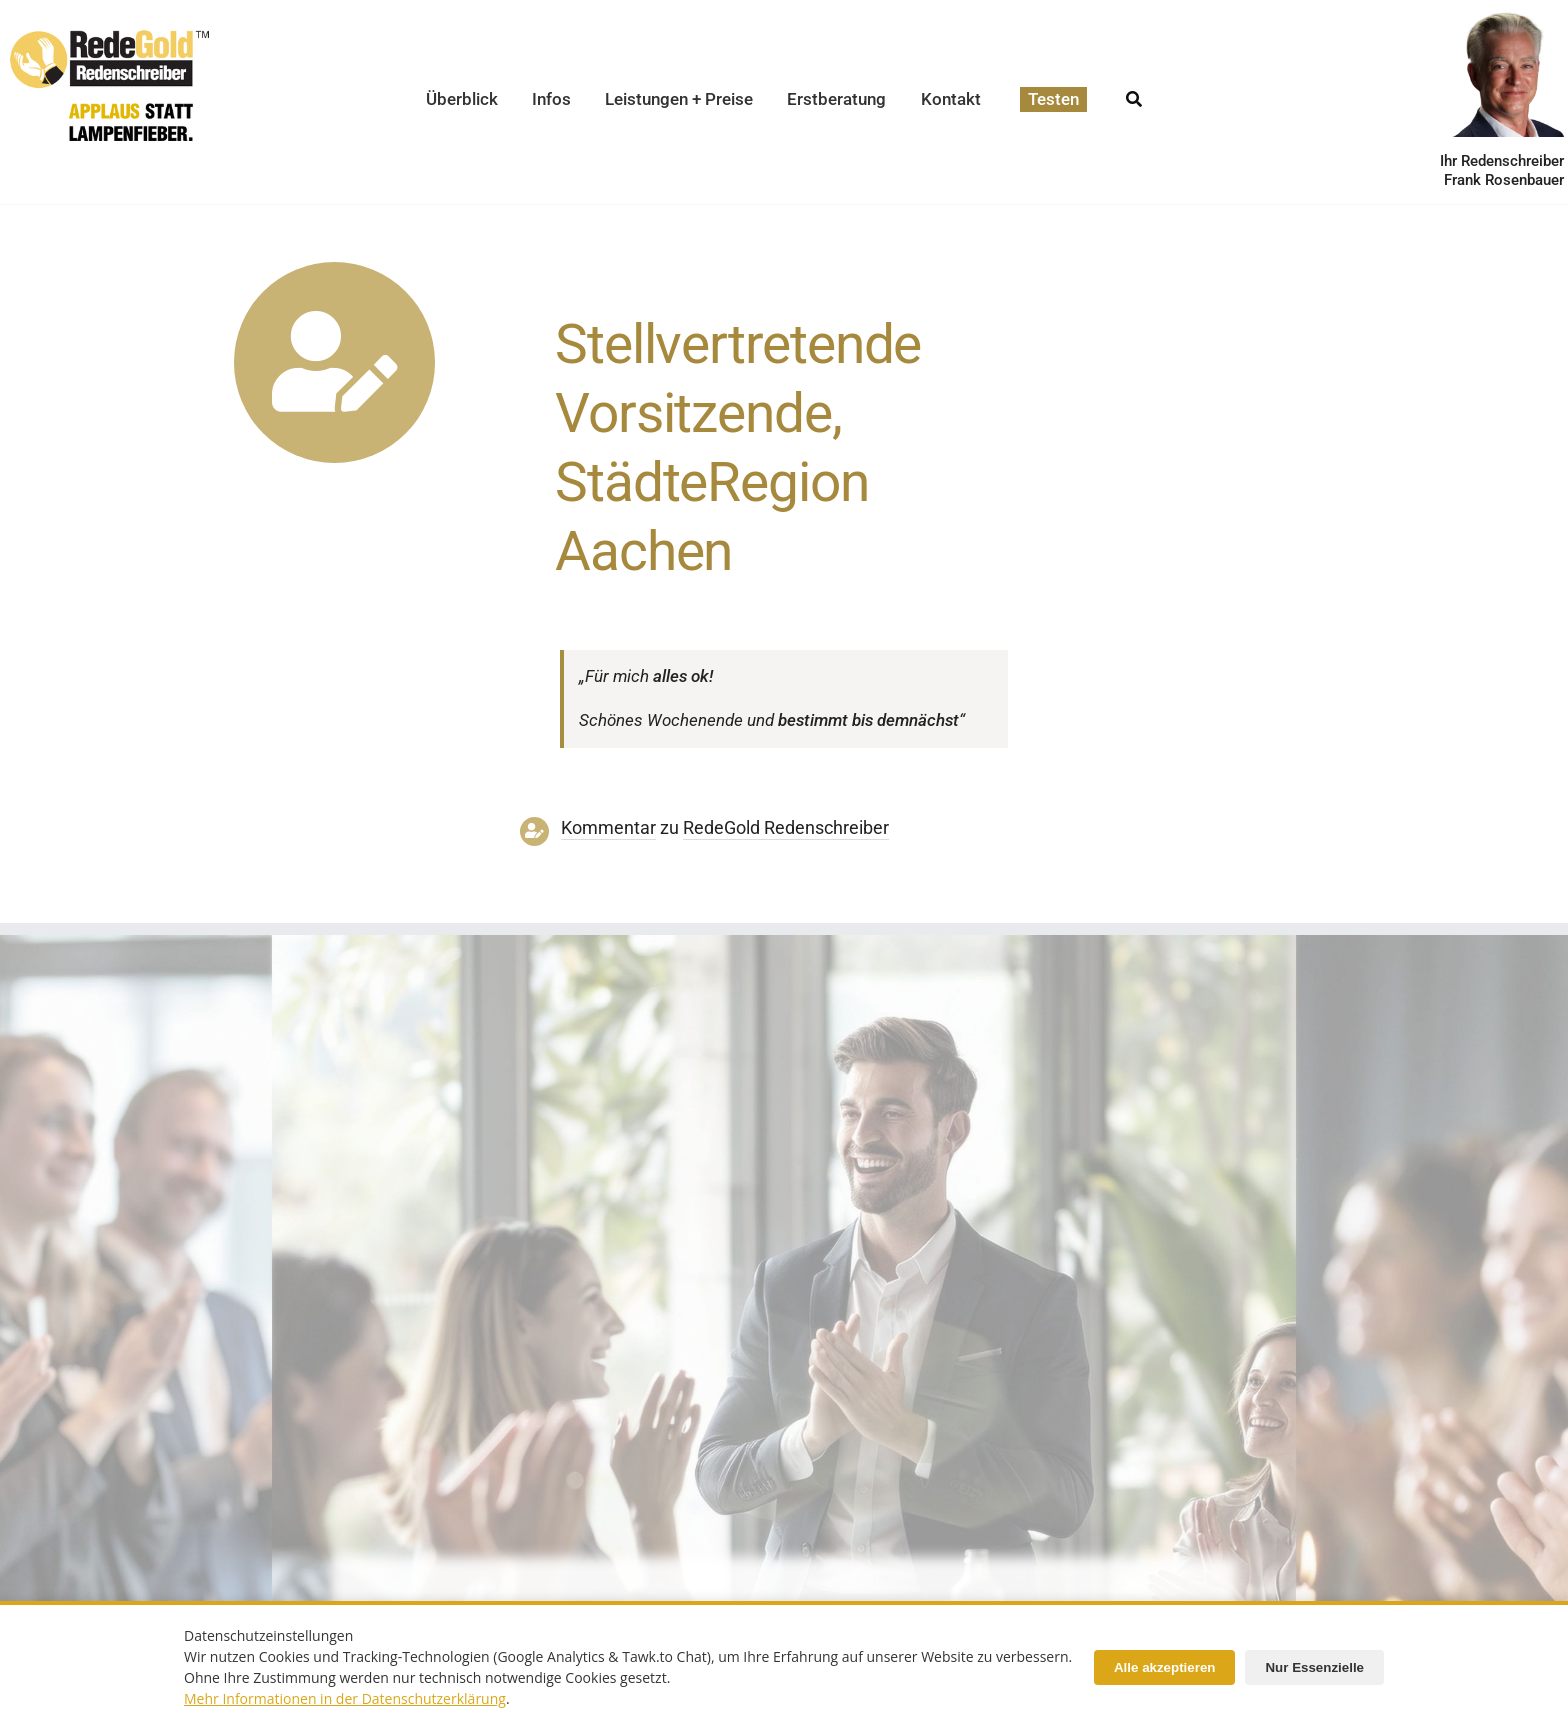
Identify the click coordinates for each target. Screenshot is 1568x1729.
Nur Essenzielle (1314, 1667)
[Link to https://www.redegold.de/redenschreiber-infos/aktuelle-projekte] (334, 362)
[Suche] (1134, 93)
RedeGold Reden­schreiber (786, 828)
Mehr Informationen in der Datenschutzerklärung (345, 1698)
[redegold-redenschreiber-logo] (109, 38)
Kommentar (608, 828)
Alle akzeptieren (1164, 1667)
